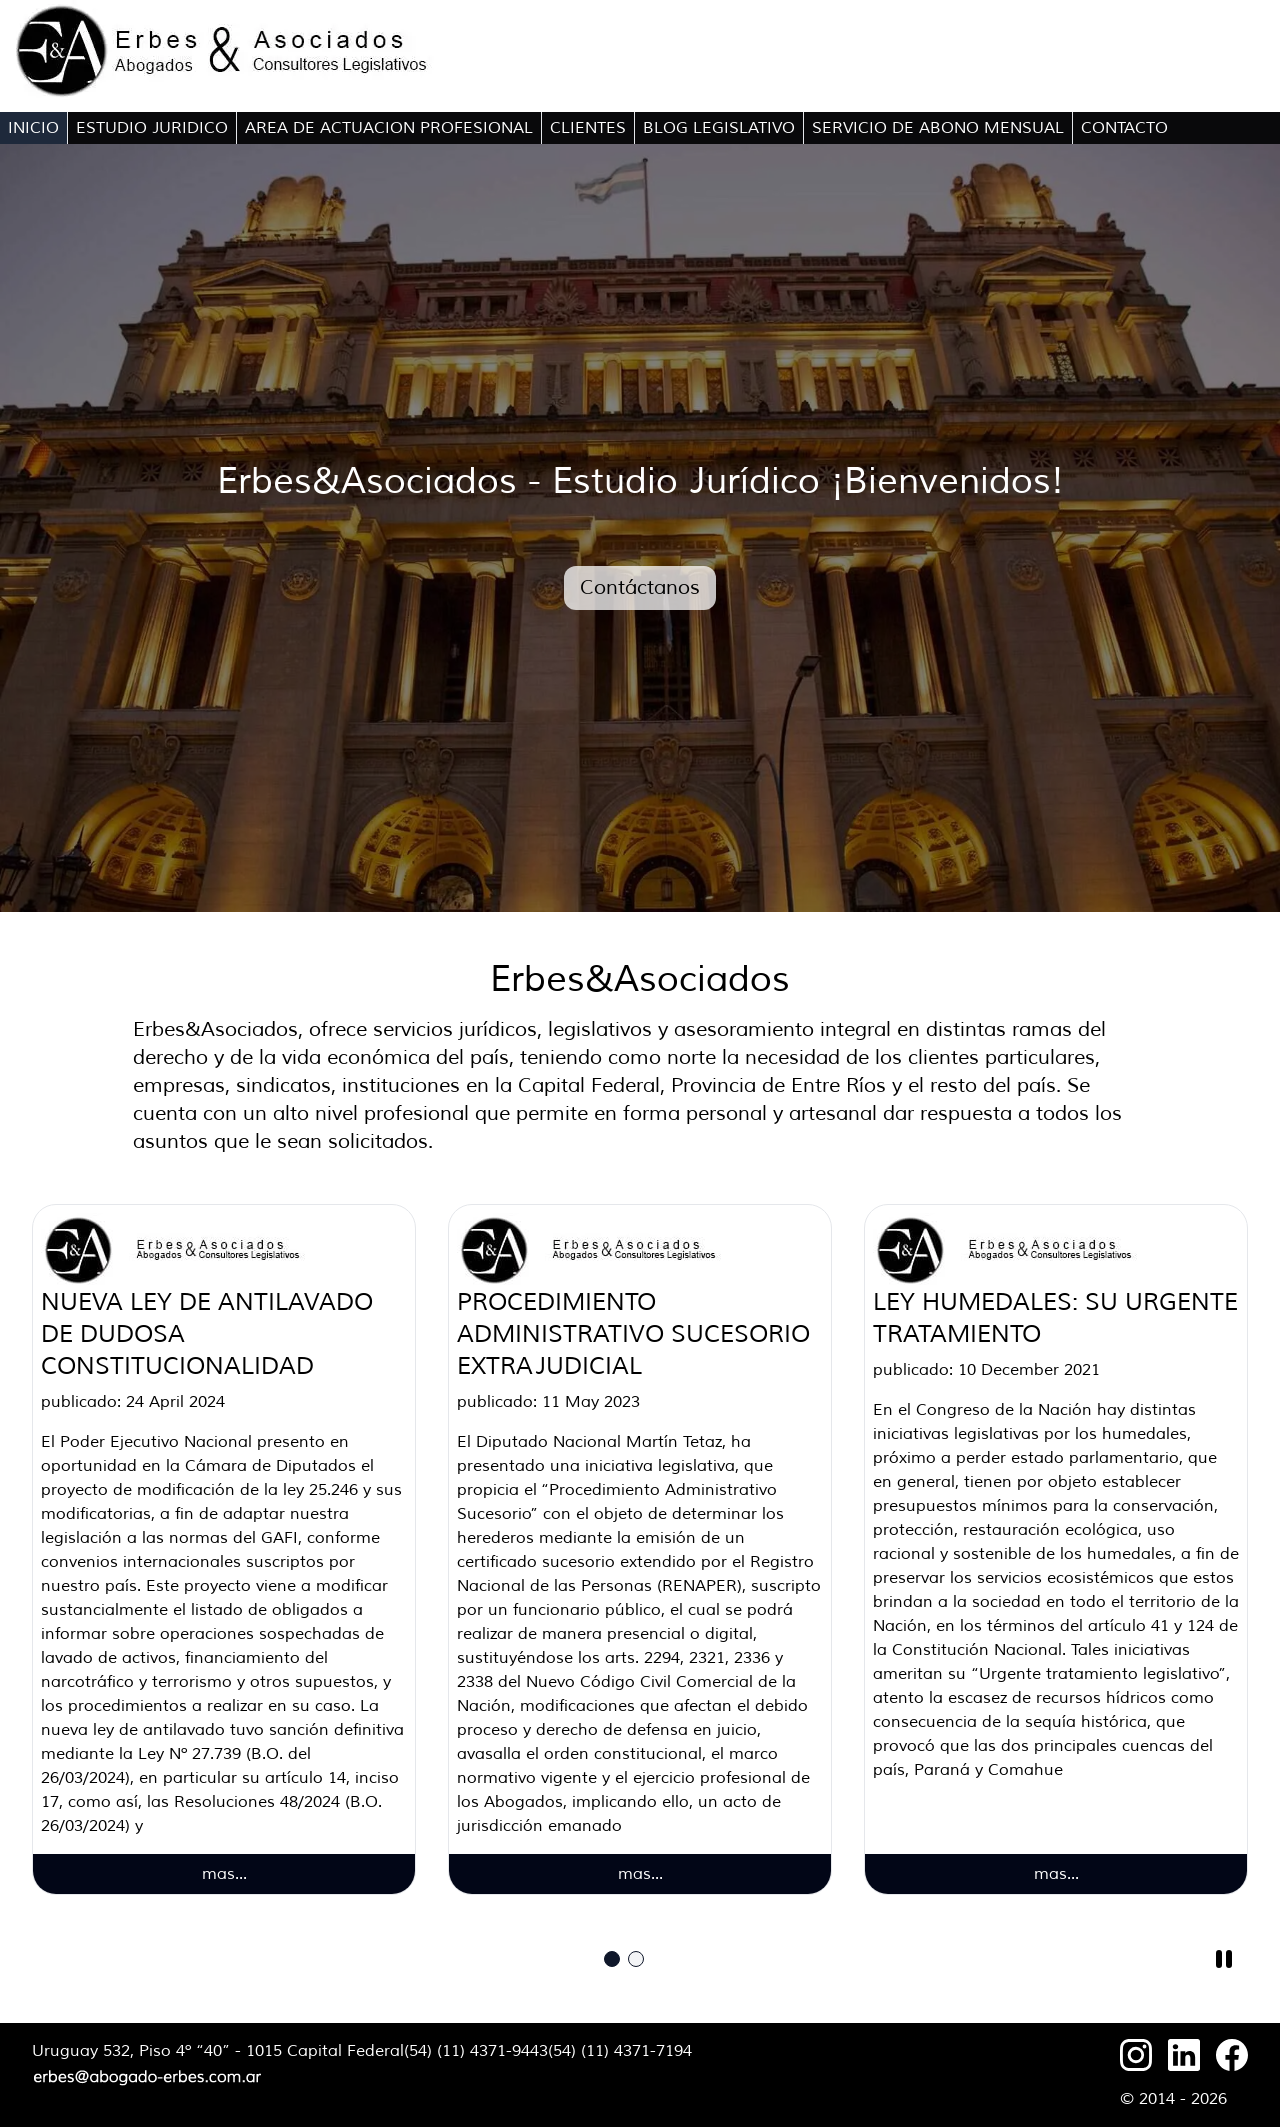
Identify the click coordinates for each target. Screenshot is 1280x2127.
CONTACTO (1124, 128)
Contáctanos (640, 587)
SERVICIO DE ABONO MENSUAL (938, 128)
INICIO (33, 128)
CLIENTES (588, 128)
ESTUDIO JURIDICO (152, 128)
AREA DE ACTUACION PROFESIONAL (389, 128)
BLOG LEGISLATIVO (719, 128)
